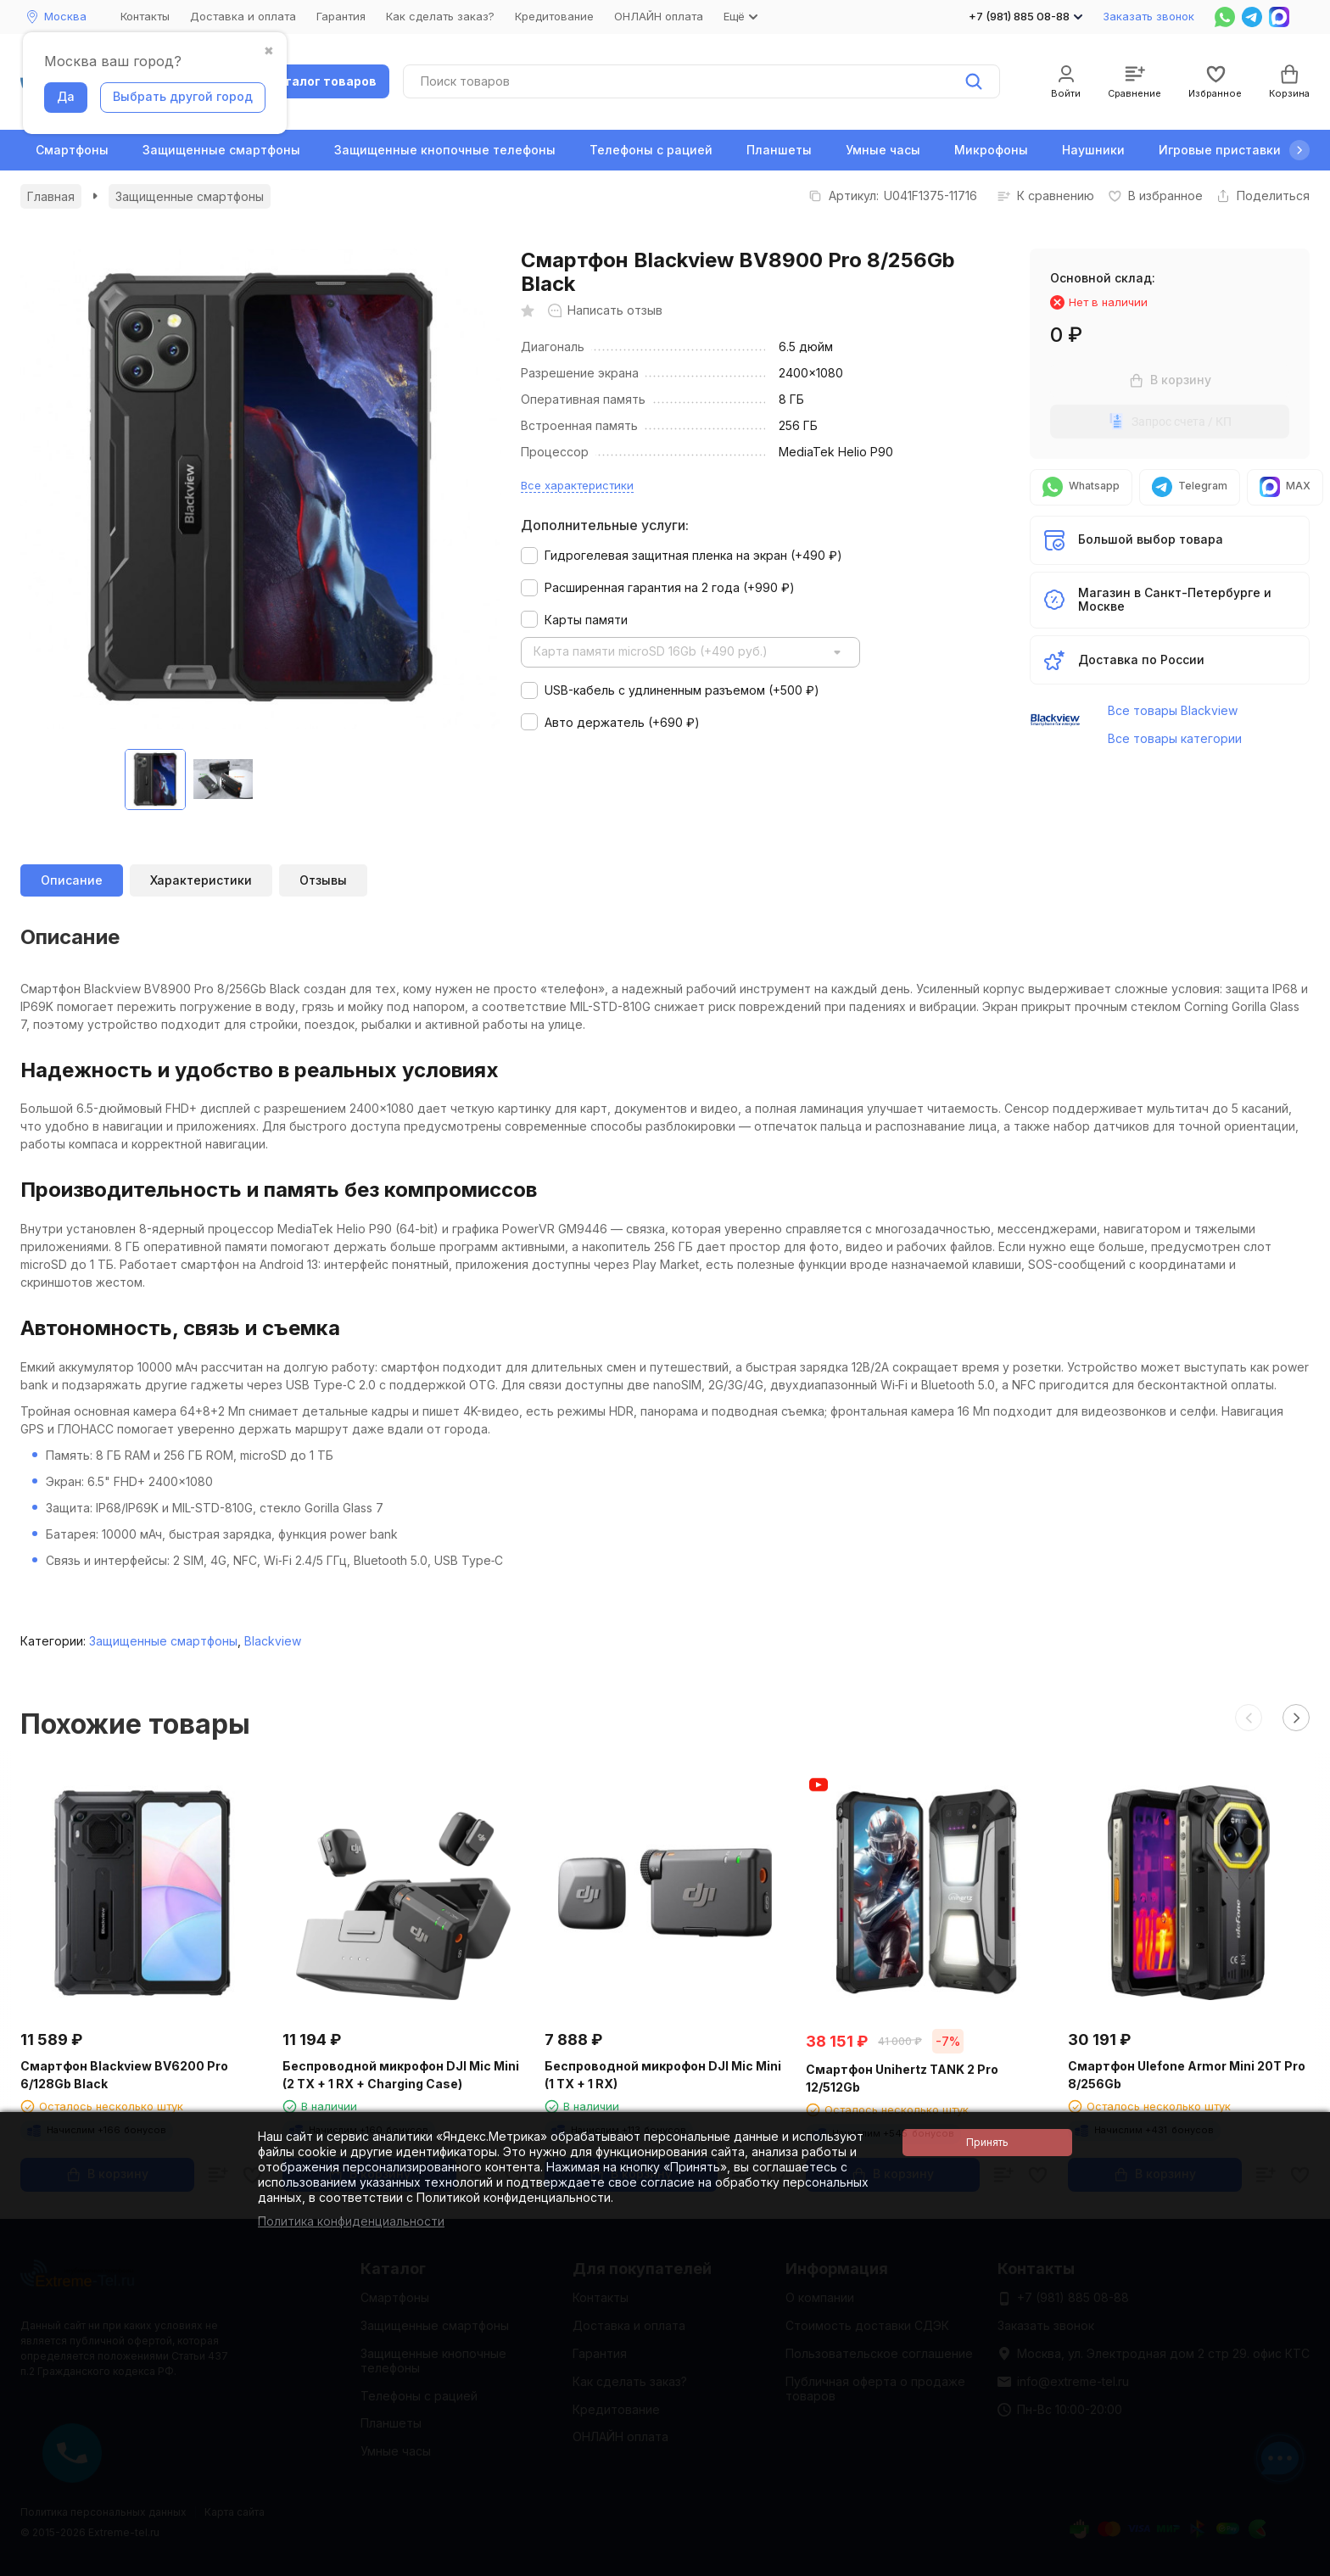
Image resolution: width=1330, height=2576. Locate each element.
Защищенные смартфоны (221, 149)
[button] (1299, 150)
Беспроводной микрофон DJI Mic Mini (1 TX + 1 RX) (663, 2075)
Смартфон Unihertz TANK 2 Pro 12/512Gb (902, 2078)
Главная (51, 196)
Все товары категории (1175, 738)
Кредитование (554, 16)
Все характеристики (577, 485)
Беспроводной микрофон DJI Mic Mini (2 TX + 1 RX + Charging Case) (400, 2075)
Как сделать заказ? (440, 16)
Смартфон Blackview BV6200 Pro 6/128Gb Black (124, 2075)
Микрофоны (991, 149)
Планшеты (779, 149)
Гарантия (341, 16)
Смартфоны (72, 149)
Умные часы (883, 149)
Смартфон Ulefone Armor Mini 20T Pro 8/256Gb (1186, 2075)
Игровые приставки (1220, 149)
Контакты (145, 16)
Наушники (1093, 149)
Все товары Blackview (1173, 710)
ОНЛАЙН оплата (658, 16)
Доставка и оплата (243, 16)
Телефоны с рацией (651, 149)
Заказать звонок (1148, 16)
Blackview (272, 1641)
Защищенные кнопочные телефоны (445, 149)
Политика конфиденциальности (351, 2221)
